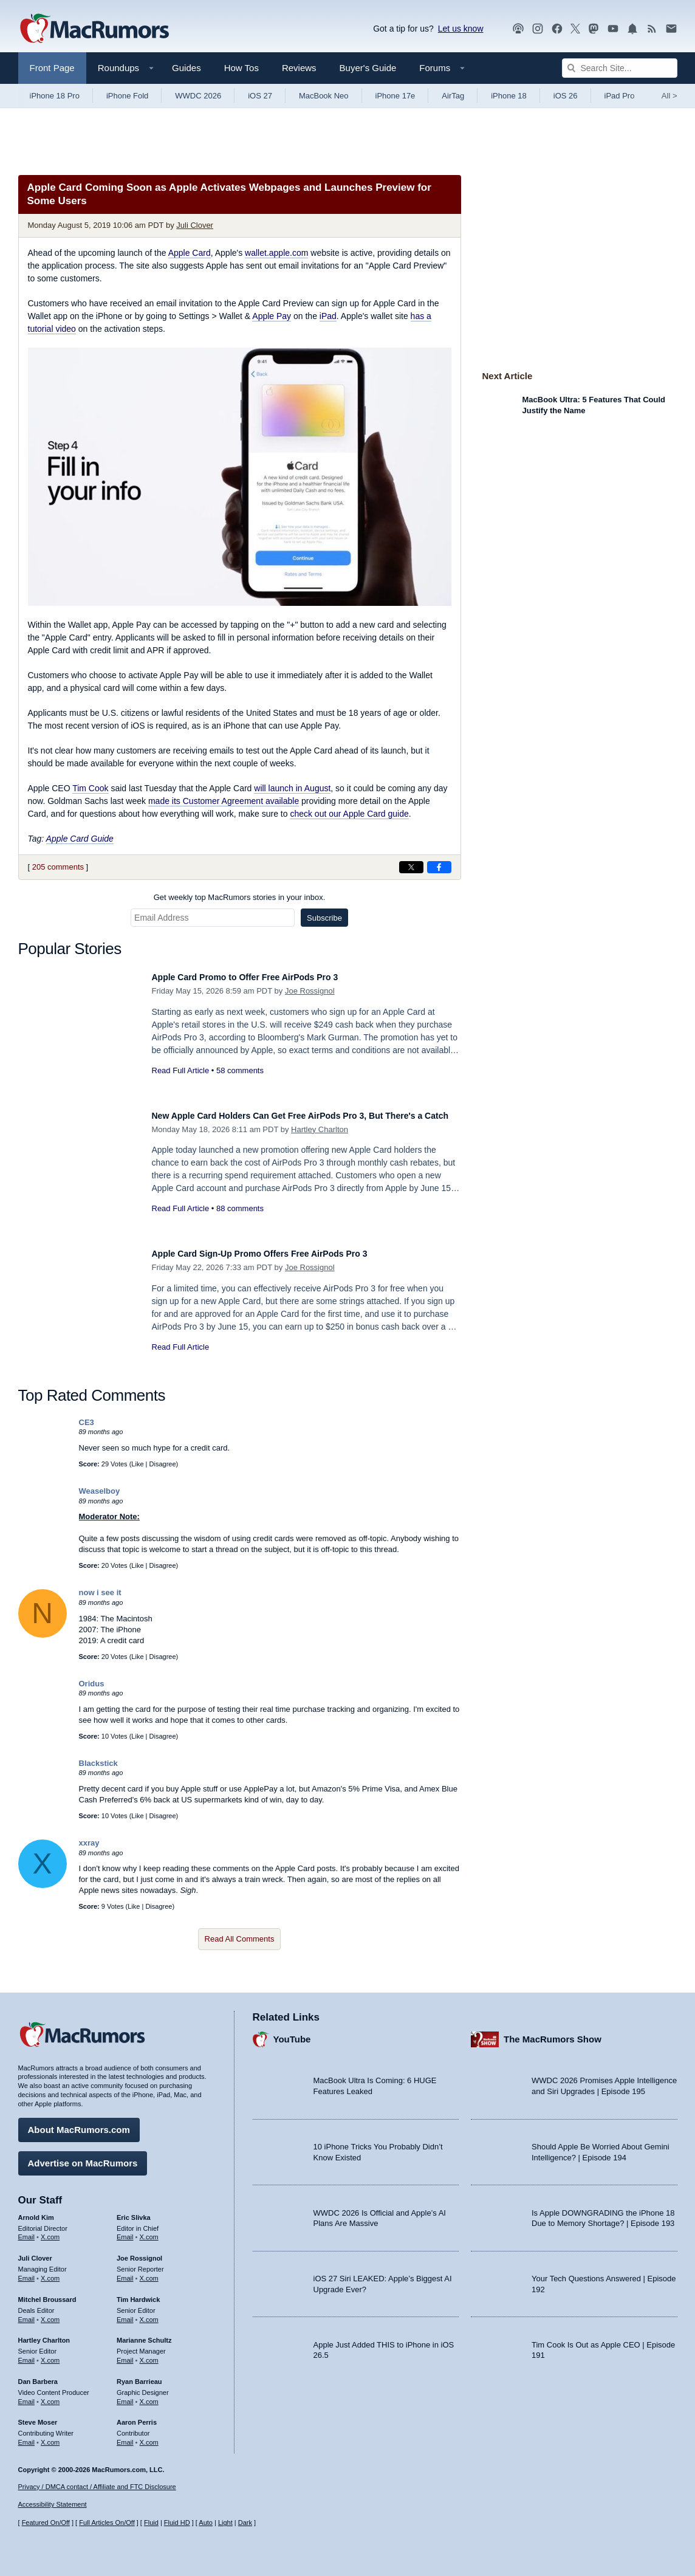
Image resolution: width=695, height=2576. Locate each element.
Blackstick (98, 1763)
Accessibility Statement (52, 2504)
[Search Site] (619, 68)
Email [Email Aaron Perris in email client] (125, 2436)
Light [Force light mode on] (225, 2522)
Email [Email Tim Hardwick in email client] (125, 2313)
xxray (89, 1842)
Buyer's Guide (368, 68)
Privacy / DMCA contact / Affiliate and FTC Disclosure (97, 2486)
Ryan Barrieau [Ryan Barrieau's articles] (139, 2375)
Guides (186, 68)
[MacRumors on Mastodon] (593, 28)
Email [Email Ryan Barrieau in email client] (125, 2395)
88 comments (240, 1222)
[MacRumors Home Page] (94, 29)
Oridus (91, 1683)
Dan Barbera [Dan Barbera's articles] (38, 2375)
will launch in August (292, 788)
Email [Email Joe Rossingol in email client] (125, 2272)
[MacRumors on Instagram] (538, 28)
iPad (328, 316)
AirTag (453, 95)
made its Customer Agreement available (223, 801)
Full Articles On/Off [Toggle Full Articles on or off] (107, 2522)
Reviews (299, 68)
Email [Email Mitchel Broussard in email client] (26, 2313)
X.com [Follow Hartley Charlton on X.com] (50, 2354)
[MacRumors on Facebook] (557, 28)
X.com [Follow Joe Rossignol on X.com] (149, 2272)
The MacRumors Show (552, 2033)
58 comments (240, 1070)
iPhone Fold (127, 95)
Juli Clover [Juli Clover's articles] (35, 2252)
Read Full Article (181, 1070)
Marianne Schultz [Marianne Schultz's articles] (144, 2334)
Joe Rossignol (310, 990)
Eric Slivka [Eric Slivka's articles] (134, 2211)
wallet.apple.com (276, 253)
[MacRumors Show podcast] (518, 28)
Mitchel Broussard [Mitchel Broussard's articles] (47, 2293)
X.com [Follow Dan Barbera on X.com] (50, 2395)
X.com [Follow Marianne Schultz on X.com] (149, 2354)
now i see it (100, 1592)
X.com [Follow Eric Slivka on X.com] (149, 2230)
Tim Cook (90, 788)
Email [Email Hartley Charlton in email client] (26, 2354)
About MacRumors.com (79, 2123)
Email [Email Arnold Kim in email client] (26, 2230)
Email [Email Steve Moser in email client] (26, 2436)
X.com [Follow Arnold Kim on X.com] (50, 2230)
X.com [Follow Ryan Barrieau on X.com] (149, 2395)
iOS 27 (260, 95)
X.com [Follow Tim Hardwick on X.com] (149, 2313)
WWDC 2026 (198, 95)
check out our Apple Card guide (349, 814)
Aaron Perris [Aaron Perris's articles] (137, 2416)
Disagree (162, 1464)
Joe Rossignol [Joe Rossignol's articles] (139, 2252)
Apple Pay (271, 316)
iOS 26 (565, 95)
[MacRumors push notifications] (632, 28)
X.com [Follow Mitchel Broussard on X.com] (50, 2313)
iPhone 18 (509, 95)
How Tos (241, 68)
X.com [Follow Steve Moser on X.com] (50, 2436)
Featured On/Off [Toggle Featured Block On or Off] (46, 2522)
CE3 (86, 1422)
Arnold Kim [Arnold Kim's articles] (36, 2211)
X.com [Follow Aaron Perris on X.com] (149, 2436)
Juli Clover (194, 225)
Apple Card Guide (80, 838)
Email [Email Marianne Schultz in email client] (125, 2354)
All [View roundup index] (669, 95)
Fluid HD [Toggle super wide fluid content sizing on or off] (177, 2522)
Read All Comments (240, 1938)
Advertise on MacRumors (83, 2157)
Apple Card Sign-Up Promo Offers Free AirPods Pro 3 (283, 1253)
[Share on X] (411, 867)
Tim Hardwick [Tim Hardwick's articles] (138, 2293)
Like (137, 1464)
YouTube (292, 2033)
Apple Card (189, 253)
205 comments (58, 866)
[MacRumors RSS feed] (652, 28)
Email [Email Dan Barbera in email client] (26, 2395)
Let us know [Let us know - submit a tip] (461, 28)
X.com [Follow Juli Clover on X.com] (50, 2272)
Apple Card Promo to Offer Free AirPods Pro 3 (265, 977)
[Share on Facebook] (439, 867)
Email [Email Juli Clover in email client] (26, 2272)
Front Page (52, 68)
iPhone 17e (395, 95)
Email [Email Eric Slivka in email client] (125, 2230)
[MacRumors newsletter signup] (671, 28)
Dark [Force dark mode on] (245, 2522)
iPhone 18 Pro (55, 95)
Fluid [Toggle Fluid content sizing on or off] (151, 2522)
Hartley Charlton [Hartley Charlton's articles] (44, 2334)
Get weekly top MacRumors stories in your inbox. (240, 897)
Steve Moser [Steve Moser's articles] (38, 2416)
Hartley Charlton (319, 1142)
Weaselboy (99, 1491)
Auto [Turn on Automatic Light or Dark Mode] (206, 2522)
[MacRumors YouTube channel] (613, 28)
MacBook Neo (324, 95)
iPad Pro (619, 95)
